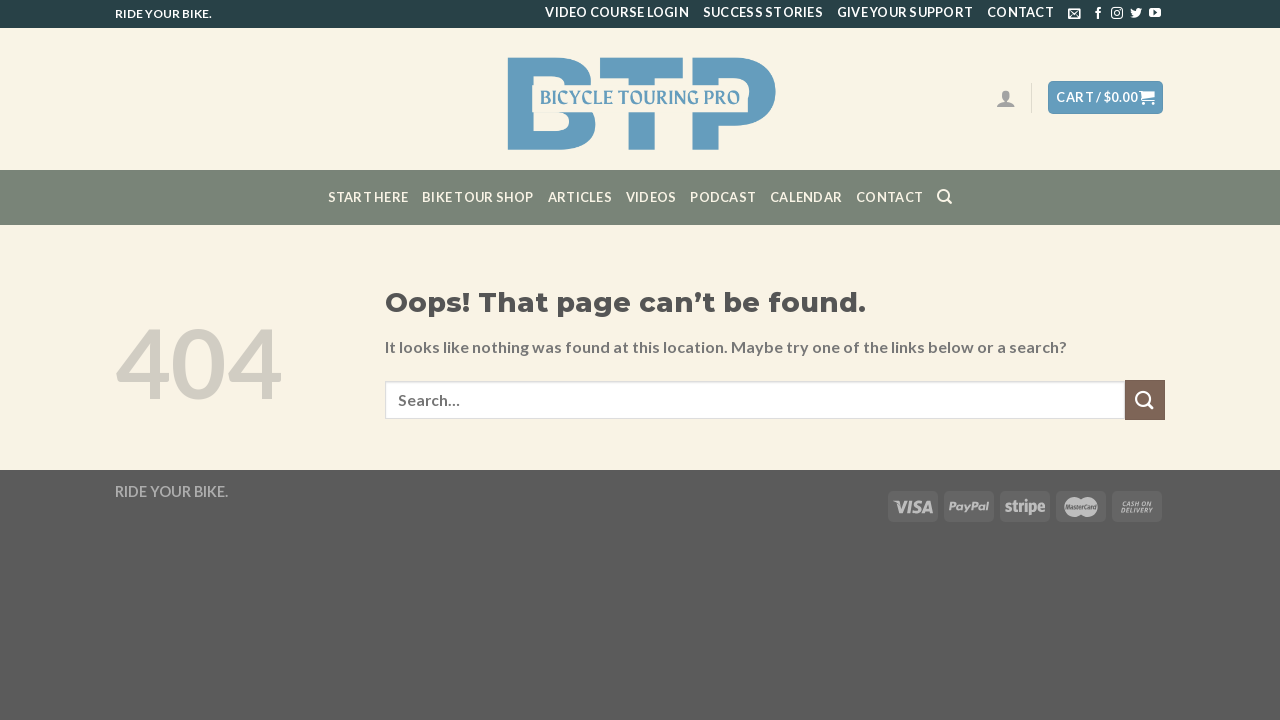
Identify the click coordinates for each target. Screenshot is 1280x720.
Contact (1020, 12)
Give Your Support (905, 12)
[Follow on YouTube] (1155, 14)
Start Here (368, 197)
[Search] (944, 197)
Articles (580, 197)
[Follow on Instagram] (1117, 14)
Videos (651, 197)
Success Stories (763, 12)
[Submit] (1145, 399)
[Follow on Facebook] (1098, 14)
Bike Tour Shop (478, 197)
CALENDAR (806, 197)
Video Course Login (617, 12)
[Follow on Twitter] (1136, 14)
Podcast (723, 197)
